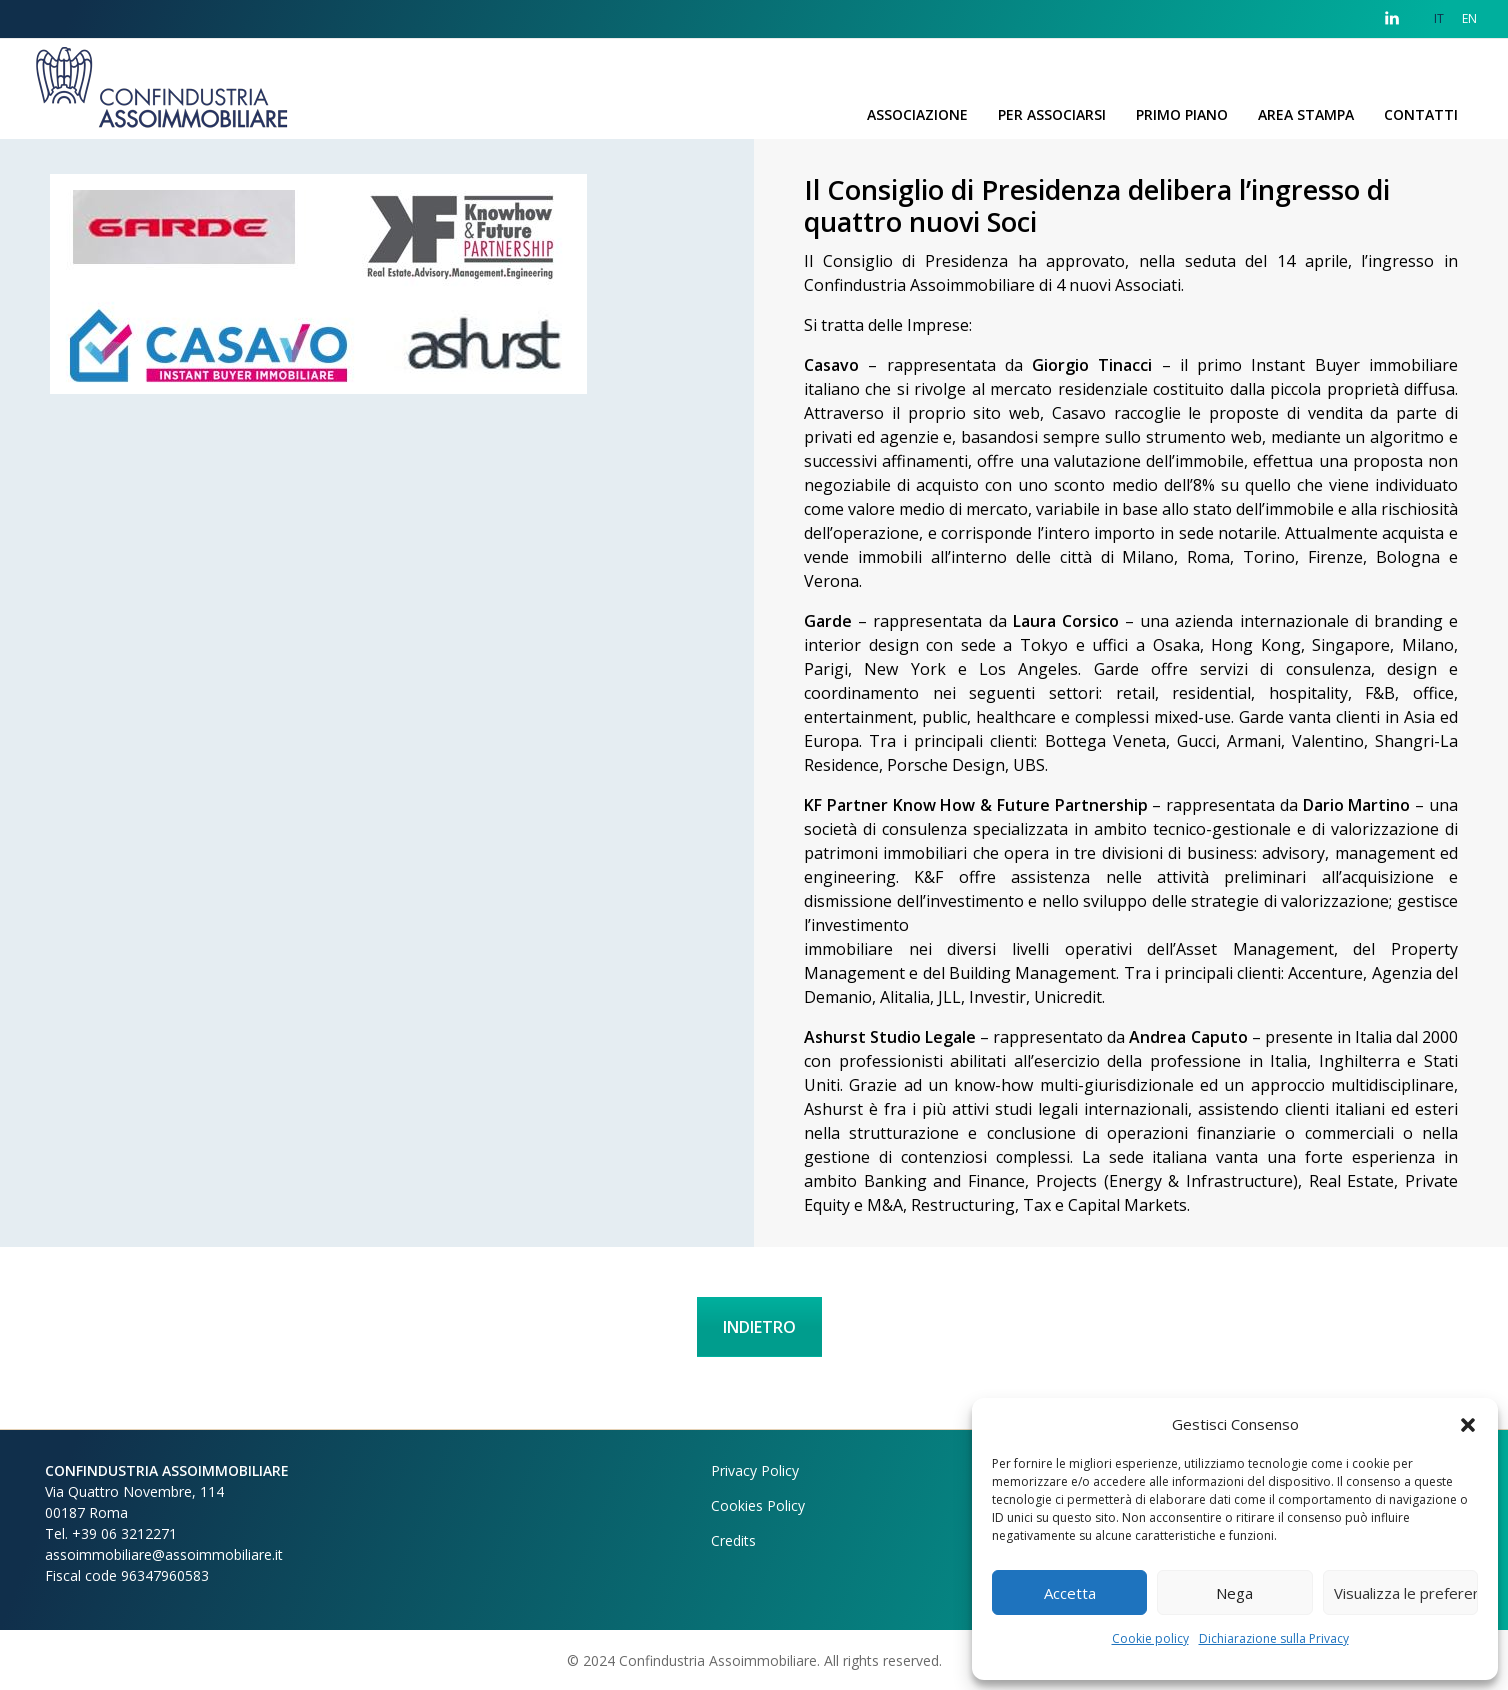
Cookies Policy (758, 1505)
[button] (1468, 1424)
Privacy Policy (755, 1470)
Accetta (1070, 1593)
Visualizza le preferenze (1406, 1593)
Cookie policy (1150, 1638)
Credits (733, 1540)
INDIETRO (759, 1327)
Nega (1234, 1593)
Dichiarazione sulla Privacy (1274, 1638)
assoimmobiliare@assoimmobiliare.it (164, 1554)
